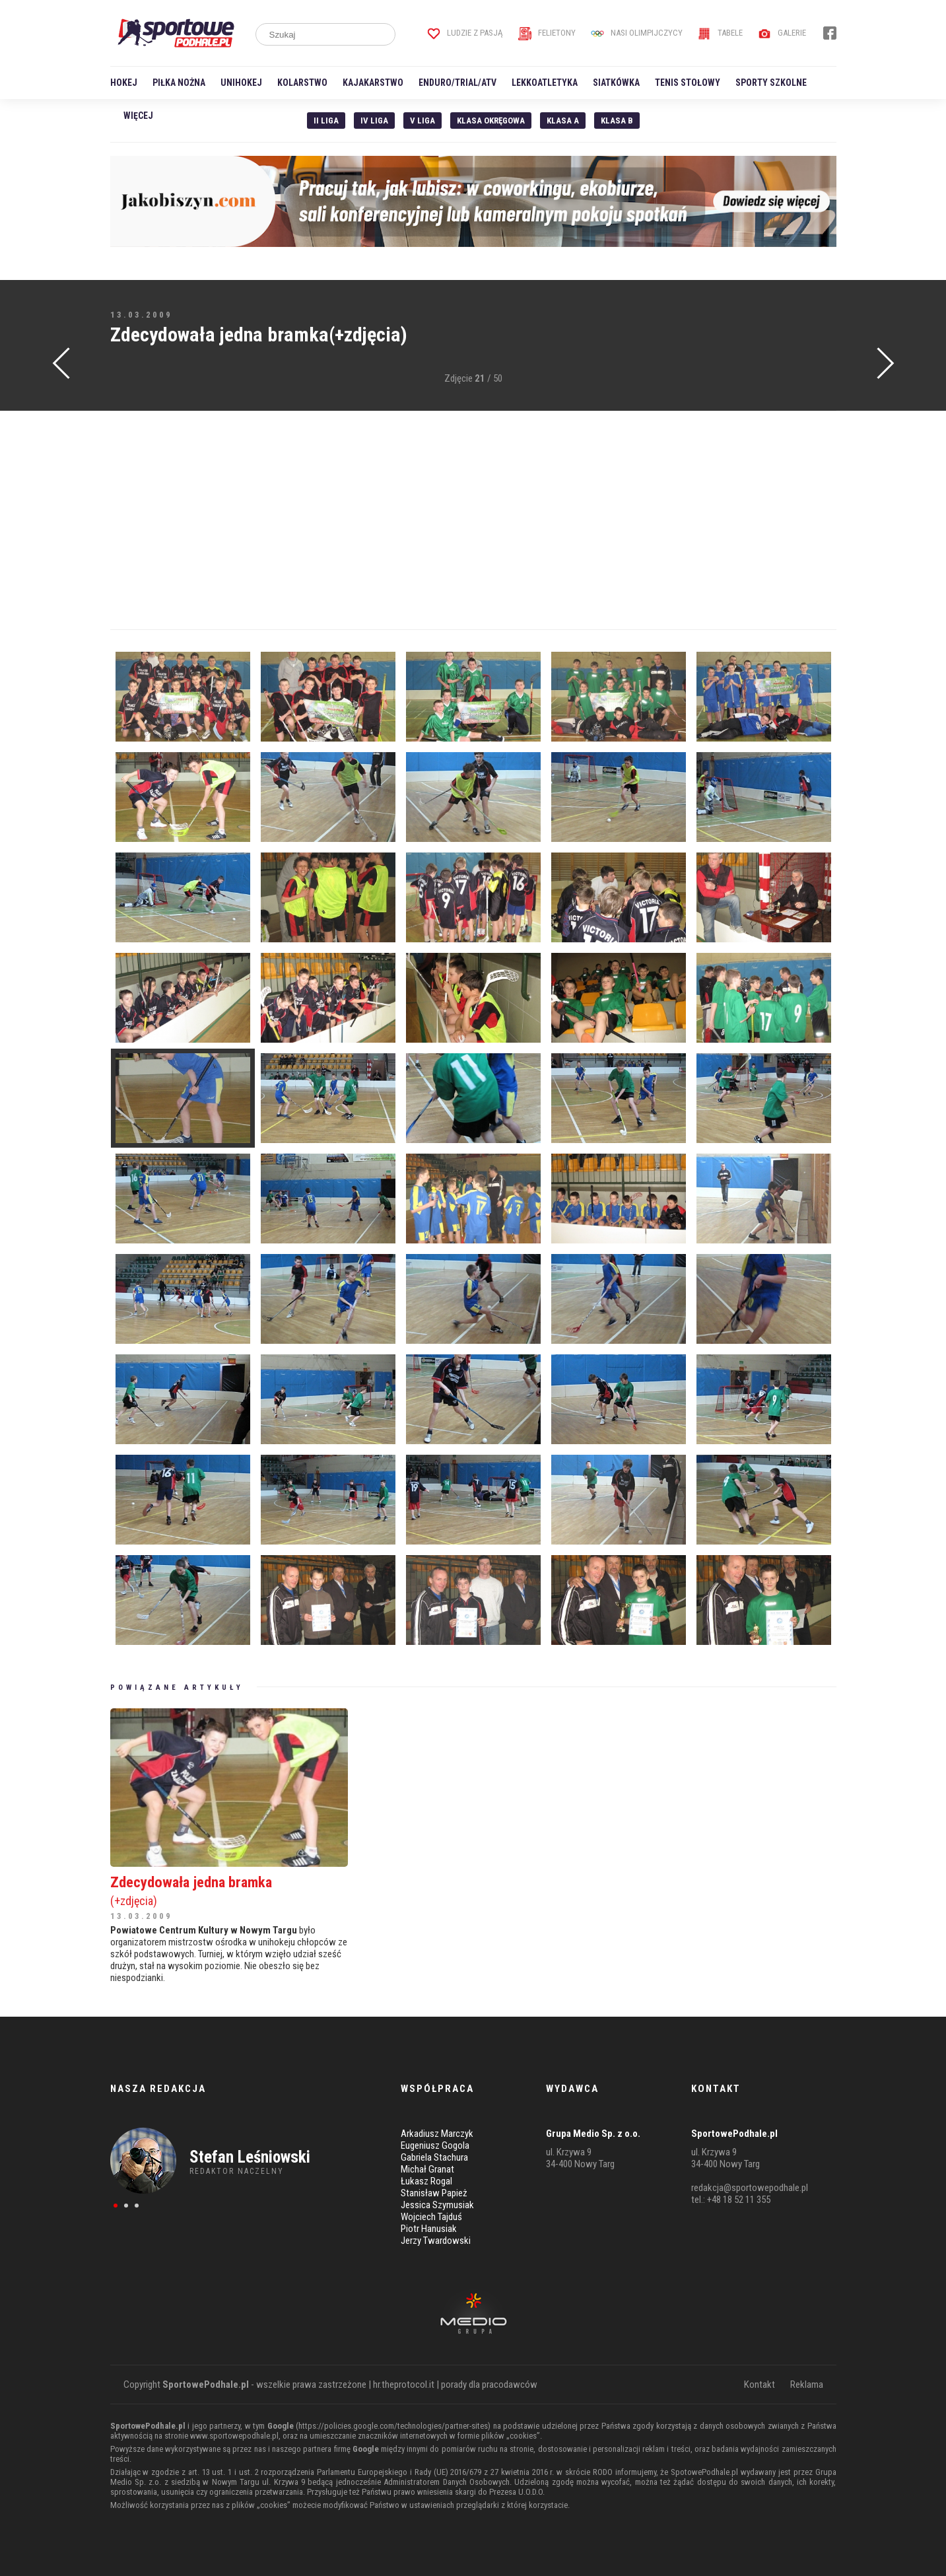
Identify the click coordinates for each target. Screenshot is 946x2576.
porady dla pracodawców (489, 2384)
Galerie (782, 33)
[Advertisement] (473, 520)
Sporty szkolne (771, 82)
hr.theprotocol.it (403, 2384)
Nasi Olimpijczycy (637, 33)
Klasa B (617, 120)
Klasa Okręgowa (491, 120)
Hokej (123, 82)
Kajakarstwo (373, 82)
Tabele (720, 33)
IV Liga (374, 120)
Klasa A (563, 120)
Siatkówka (616, 82)
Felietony (547, 33)
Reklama (806, 2384)
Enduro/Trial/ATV (457, 82)
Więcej (138, 115)
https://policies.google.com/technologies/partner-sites (393, 2426)
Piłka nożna (178, 82)
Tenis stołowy (687, 82)
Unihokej (241, 82)
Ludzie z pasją (465, 33)
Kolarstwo (302, 82)
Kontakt (759, 2384)
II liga (326, 120)
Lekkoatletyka (545, 82)
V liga (422, 120)
